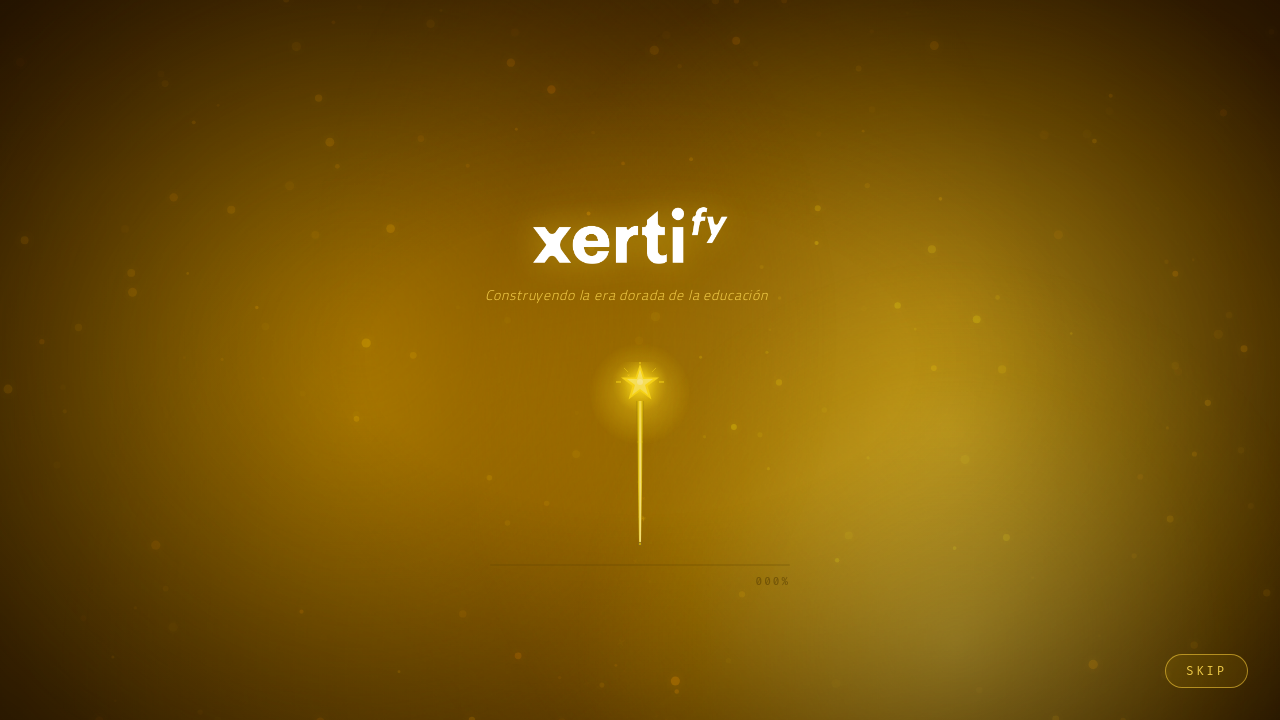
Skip (1206, 671)
